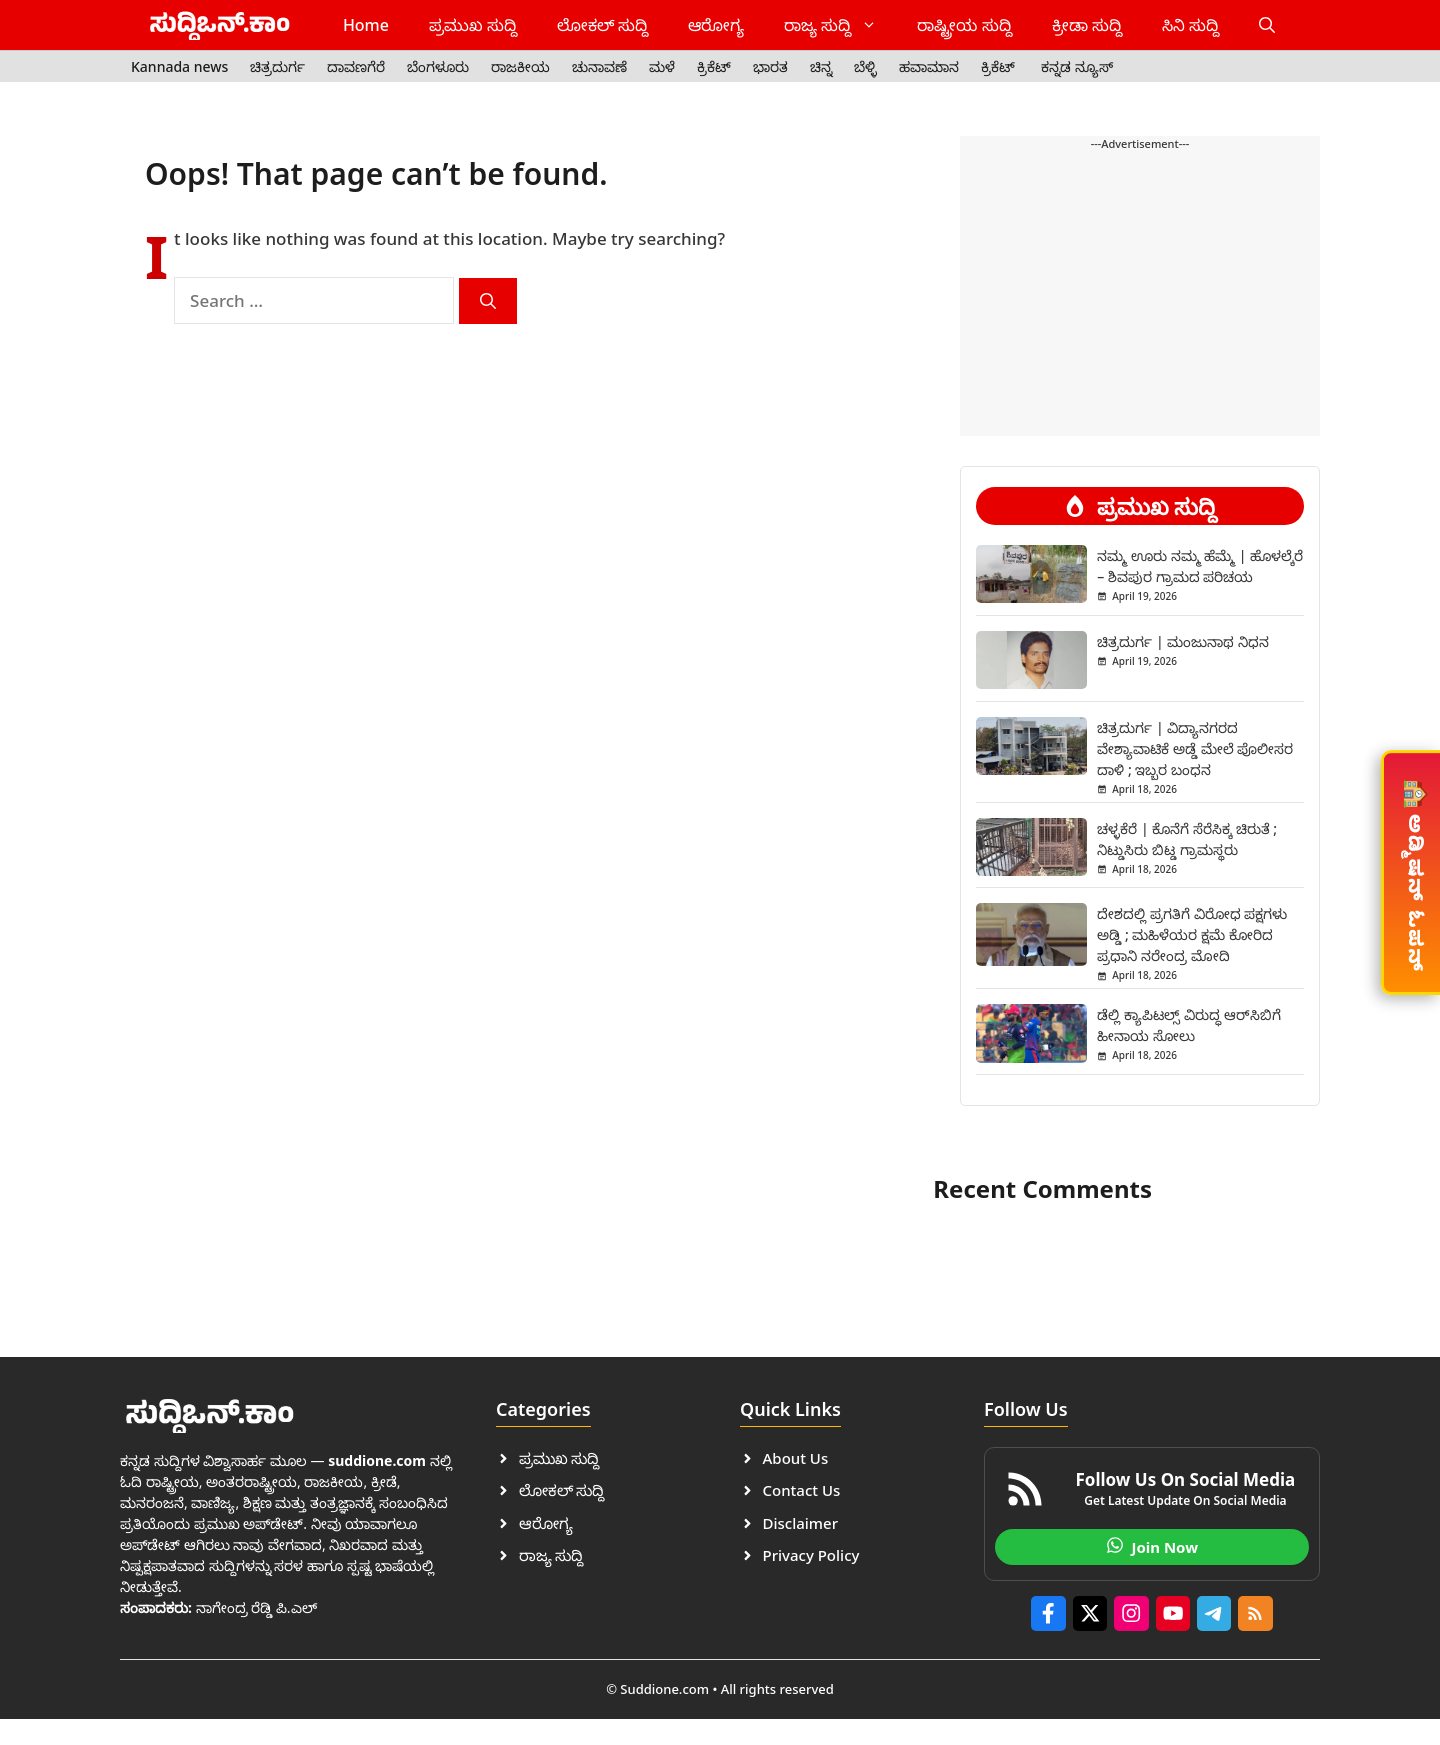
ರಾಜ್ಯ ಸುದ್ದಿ (840, 25)
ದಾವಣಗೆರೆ (356, 66)
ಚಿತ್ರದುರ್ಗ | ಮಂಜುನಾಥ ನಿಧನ (1183, 641)
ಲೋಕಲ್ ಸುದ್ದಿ (602, 25)
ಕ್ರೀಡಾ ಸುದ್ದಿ (1087, 25)
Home (366, 25)
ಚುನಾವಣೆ (599, 66)
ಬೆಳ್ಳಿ (865, 66)
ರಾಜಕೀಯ (520, 66)
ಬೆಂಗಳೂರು (438, 66)
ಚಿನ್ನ (821, 66)
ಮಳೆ (662, 66)
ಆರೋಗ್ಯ (716, 25)
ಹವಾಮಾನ (929, 66)
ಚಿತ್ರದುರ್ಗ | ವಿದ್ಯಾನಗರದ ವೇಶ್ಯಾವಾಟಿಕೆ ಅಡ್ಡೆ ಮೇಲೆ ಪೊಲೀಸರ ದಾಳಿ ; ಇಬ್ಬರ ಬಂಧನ (1195, 748)
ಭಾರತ (770, 66)
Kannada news (179, 66)
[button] (1267, 25)
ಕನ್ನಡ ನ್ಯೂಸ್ (1077, 66)
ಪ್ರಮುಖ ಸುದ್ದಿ (473, 25)
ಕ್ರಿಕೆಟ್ (714, 66)
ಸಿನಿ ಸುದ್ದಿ (1190, 25)
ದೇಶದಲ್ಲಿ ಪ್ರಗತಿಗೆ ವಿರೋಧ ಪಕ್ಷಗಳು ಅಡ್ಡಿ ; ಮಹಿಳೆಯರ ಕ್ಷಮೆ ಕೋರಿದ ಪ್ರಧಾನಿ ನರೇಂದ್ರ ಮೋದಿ (1192, 934)
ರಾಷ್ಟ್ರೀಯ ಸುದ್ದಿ (964, 25)
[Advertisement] (1140, 217)
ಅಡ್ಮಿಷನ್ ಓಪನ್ (1412, 871)
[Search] (488, 301)
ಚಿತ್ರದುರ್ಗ (277, 66)
